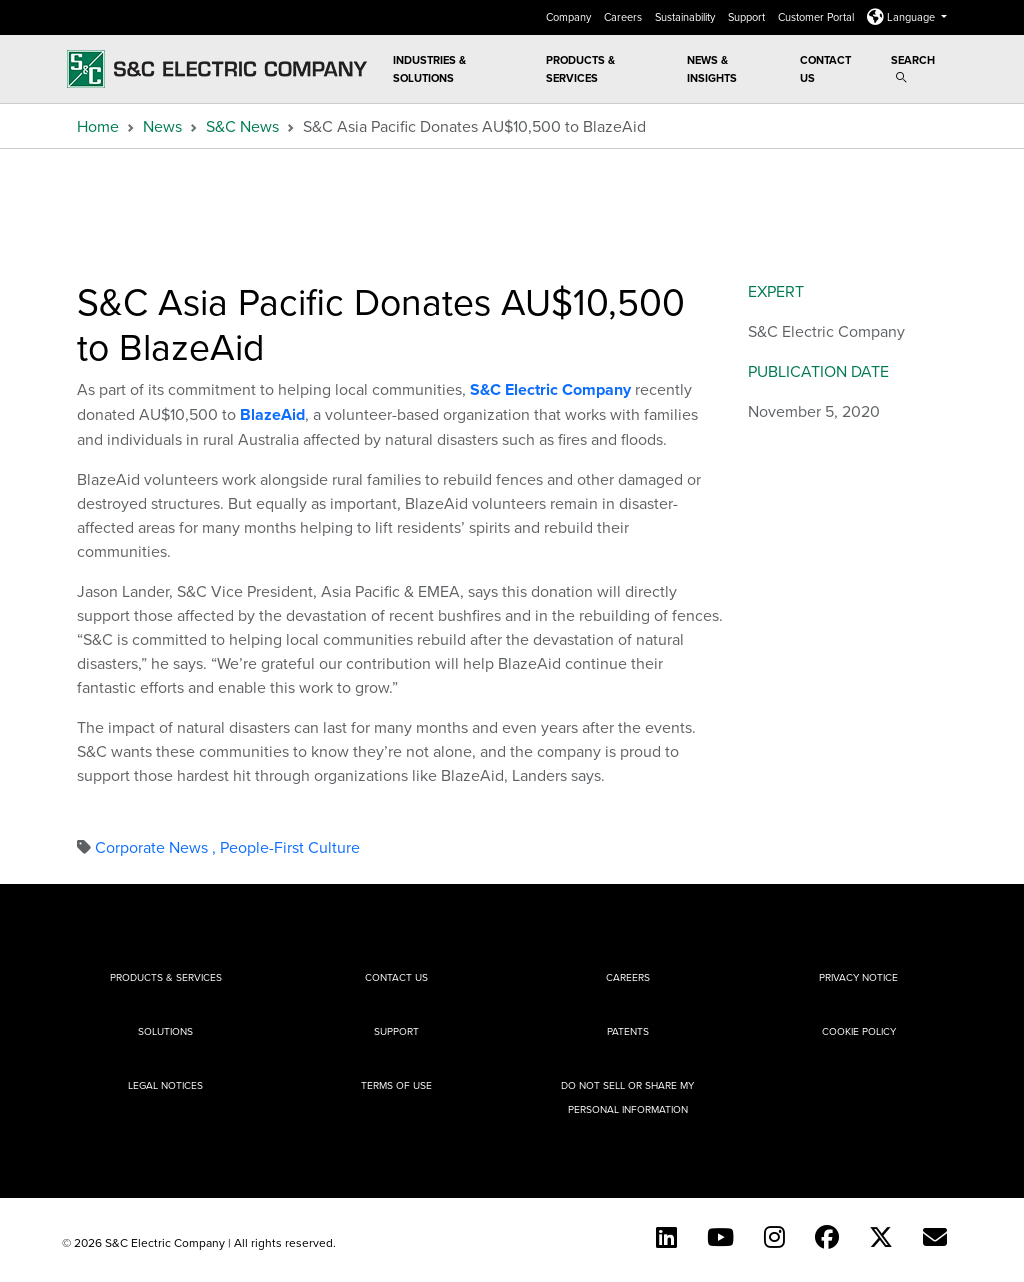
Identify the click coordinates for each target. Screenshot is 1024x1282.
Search (913, 67)
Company (570, 17)
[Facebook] (827, 1237)
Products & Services (580, 69)
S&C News (242, 126)
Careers (624, 17)
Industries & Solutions (429, 69)
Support (748, 17)
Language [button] (902, 17)
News (162, 126)
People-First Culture (290, 847)
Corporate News (157, 847)
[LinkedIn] (666, 1237)
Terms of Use (396, 1085)
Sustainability (686, 17)
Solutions (165, 1031)
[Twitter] (881, 1237)
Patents (628, 1031)
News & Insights (712, 69)
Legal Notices (165, 1085)
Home (98, 126)
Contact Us (825, 69)
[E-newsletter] (935, 1237)
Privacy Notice (858, 977)
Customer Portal (817, 17)
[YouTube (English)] (720, 1237)
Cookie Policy (859, 1031)
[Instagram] (774, 1237)
